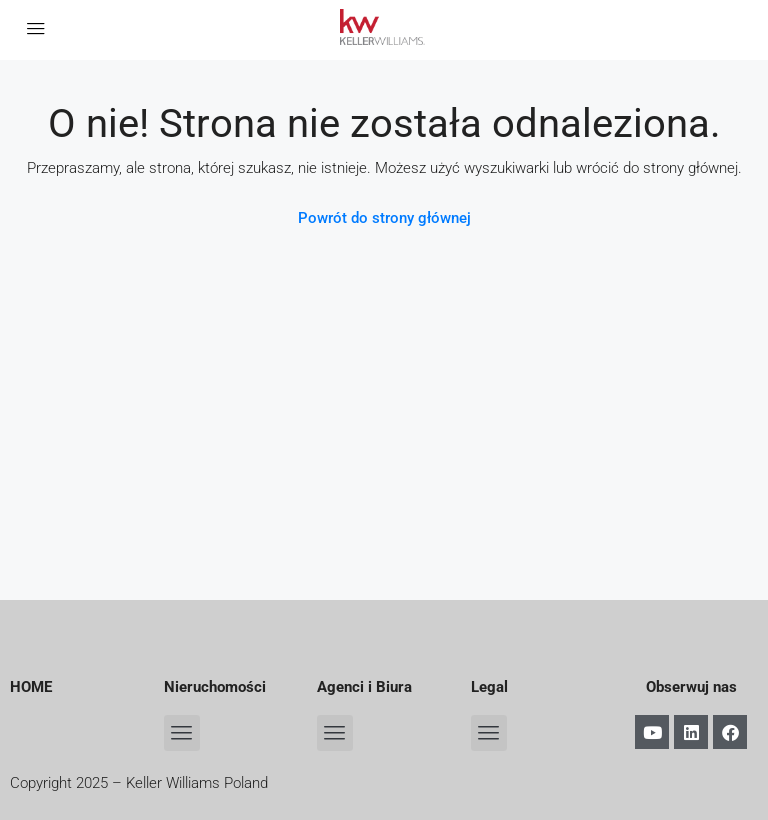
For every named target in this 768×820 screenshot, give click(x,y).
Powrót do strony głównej (384, 218)
